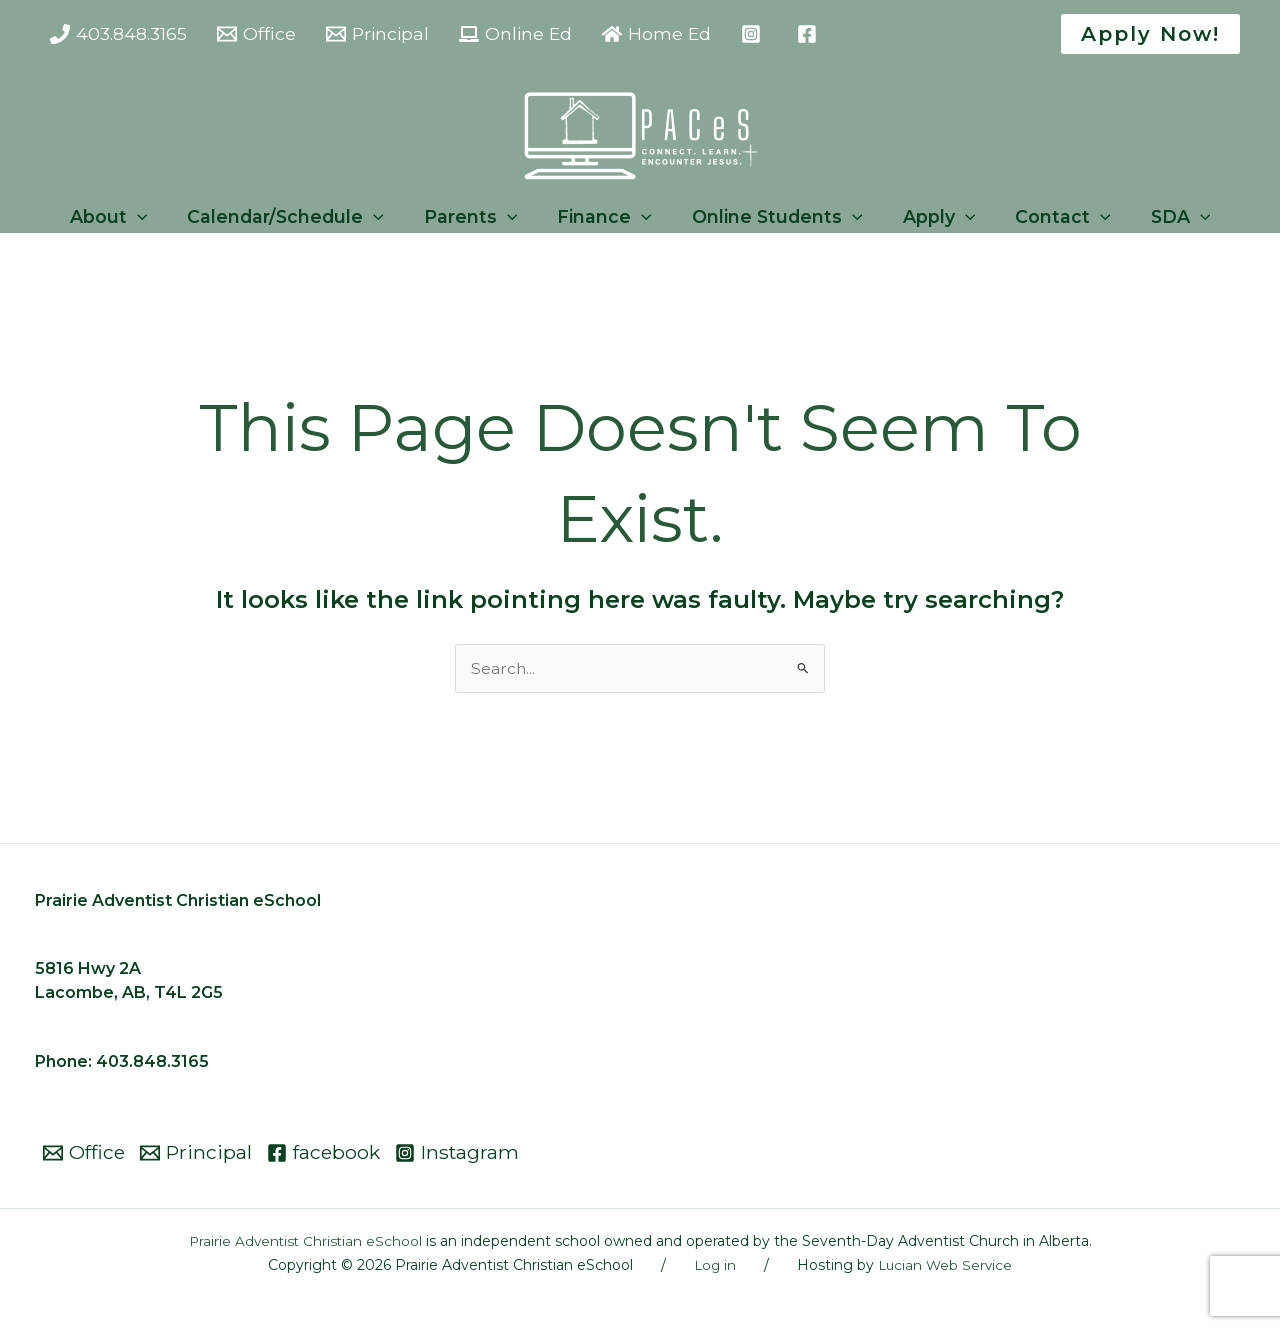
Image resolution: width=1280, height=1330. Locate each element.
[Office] (256, 34)
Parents (478, 216)
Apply (931, 216)
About (126, 216)
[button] (1150, 34)
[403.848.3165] (118, 34)
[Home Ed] (656, 34)
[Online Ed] (515, 34)
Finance (607, 216)
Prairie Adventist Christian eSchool (305, 1242)
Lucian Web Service (946, 1266)
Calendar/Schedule (297, 216)
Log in (713, 1266)
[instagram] (754, 34)
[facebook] (810, 34)
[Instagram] (457, 1154)
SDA (1164, 216)
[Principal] (377, 34)
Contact (1051, 216)
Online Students (775, 216)
